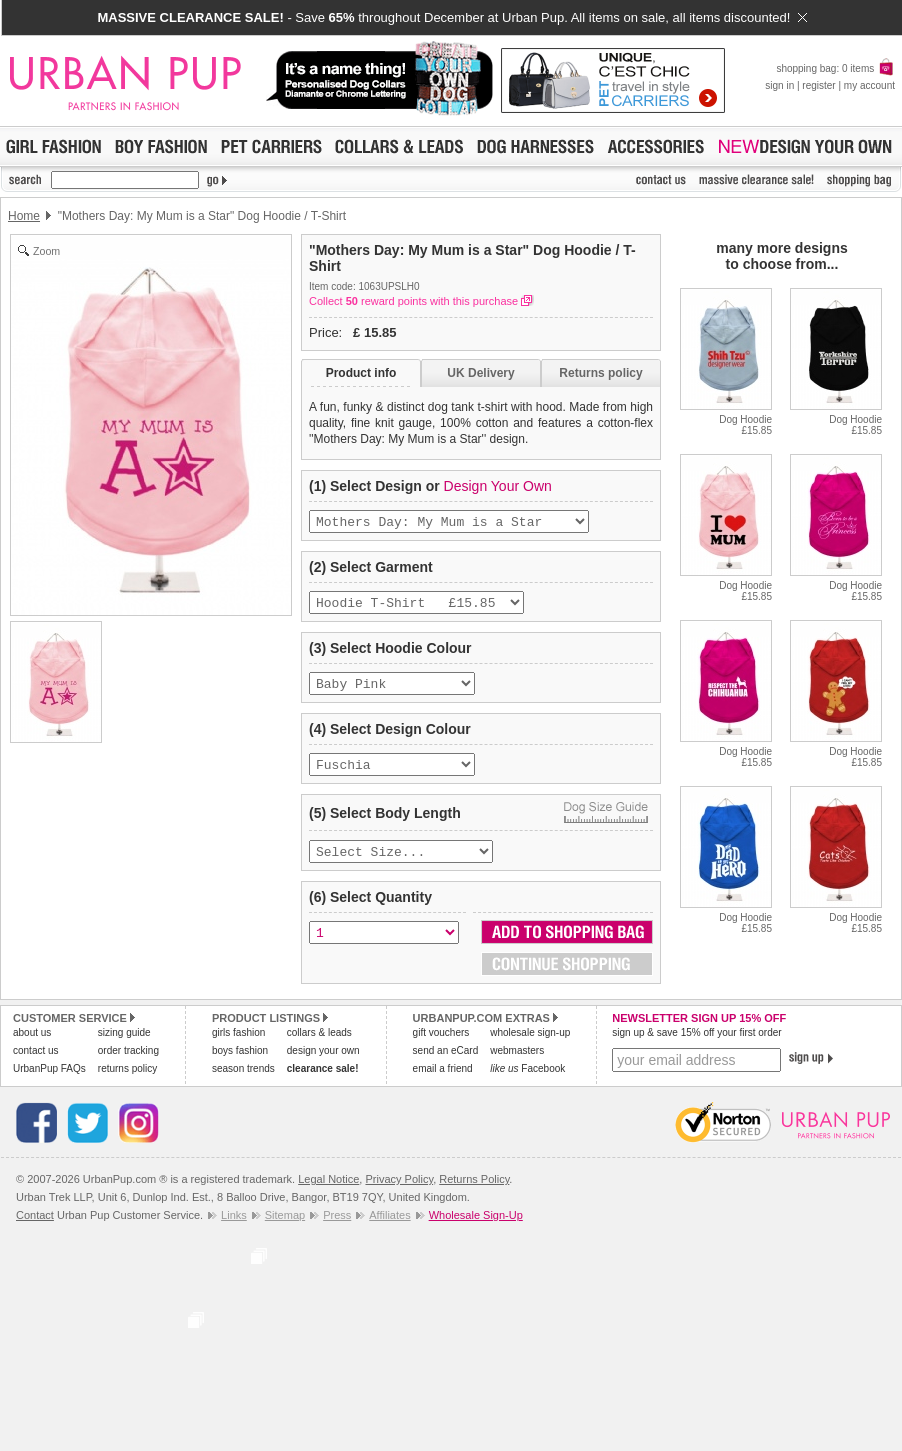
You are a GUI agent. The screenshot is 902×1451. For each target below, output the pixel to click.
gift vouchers (441, 1046)
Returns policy (600, 373)
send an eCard (446, 1064)
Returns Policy (474, 1193)
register (818, 85)
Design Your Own (498, 486)
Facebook (527, 1082)
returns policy (127, 1082)
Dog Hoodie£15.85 (745, 425)
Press (337, 1229)
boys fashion (240, 1064)
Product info (361, 373)
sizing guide (124, 1046)
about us (32, 1046)
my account (869, 85)
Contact (35, 1229)
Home (24, 216)
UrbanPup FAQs (49, 1082)
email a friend (443, 1082)
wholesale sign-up (530, 1046)
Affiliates (389, 1229)
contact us (36, 1064)
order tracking (128, 1064)
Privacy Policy (399, 1193)
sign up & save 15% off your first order (696, 1046)
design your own (323, 1064)
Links (234, 1229)
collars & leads (319, 1046)
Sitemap (285, 1229)
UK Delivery (480, 373)
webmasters (517, 1064)
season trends (243, 1082)
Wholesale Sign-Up (476, 1229)
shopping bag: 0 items (835, 68)
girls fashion (238, 1046)
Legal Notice (328, 1193)
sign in (779, 85)
